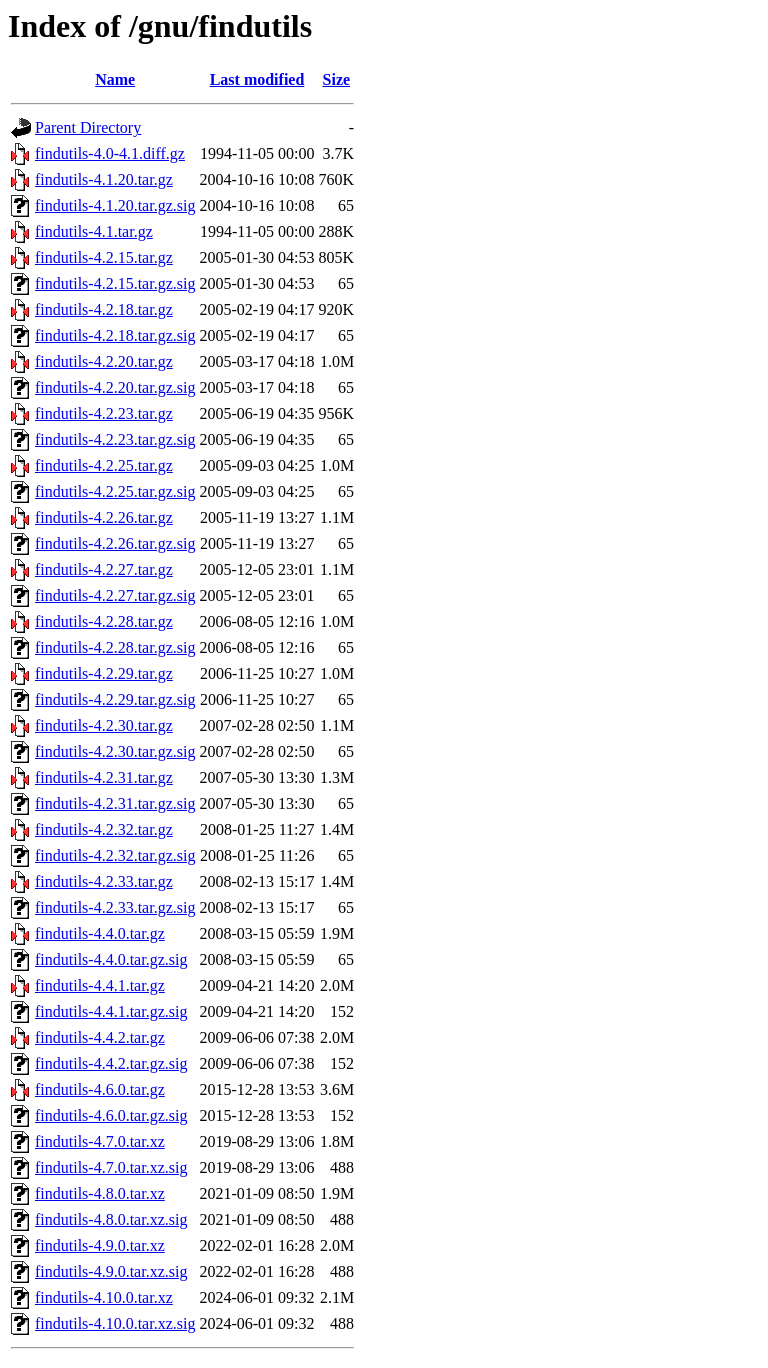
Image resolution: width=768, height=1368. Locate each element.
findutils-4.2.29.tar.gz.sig (115, 699)
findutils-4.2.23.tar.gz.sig (115, 439)
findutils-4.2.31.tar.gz (104, 777)
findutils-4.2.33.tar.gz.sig (115, 907)
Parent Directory (88, 127)
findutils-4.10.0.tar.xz (104, 1297)
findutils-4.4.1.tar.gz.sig (111, 1011)
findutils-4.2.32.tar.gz (104, 829)
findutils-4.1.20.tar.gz (104, 179)
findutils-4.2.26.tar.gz (104, 517)
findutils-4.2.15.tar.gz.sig (115, 283)
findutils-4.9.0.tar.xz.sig (111, 1271)
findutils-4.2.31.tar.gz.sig (115, 803)
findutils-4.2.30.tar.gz (104, 725)
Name (115, 79)
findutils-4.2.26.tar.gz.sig (115, 543)
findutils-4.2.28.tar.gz (104, 621)
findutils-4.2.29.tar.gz (104, 673)
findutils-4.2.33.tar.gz (104, 881)
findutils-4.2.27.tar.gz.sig (115, 595)
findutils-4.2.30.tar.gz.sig (115, 751)
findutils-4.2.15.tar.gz (104, 257)
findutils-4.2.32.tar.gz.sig (115, 855)
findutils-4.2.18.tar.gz (104, 309)
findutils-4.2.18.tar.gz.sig (115, 335)
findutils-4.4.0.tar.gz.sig (111, 959)
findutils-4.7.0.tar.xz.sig (111, 1167)
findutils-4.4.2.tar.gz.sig (111, 1063)
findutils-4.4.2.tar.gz (100, 1037)
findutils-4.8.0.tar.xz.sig (111, 1219)
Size (337, 79)
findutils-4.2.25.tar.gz (104, 465)
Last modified (257, 79)
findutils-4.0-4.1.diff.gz (110, 153)
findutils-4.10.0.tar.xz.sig (115, 1323)
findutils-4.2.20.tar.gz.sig (115, 387)
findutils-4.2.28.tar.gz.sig (115, 647)
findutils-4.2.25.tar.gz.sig (115, 491)
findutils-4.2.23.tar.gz (104, 413)
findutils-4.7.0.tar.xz (100, 1141)
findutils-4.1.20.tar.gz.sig (115, 205)
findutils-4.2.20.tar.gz (104, 361)
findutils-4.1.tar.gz (94, 231)
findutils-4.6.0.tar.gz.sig (111, 1115)
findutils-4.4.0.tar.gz (100, 933)
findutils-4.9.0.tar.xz (100, 1245)
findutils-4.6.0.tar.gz (100, 1089)
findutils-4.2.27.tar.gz (104, 569)
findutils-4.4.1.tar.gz (100, 985)
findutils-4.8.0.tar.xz (100, 1193)
